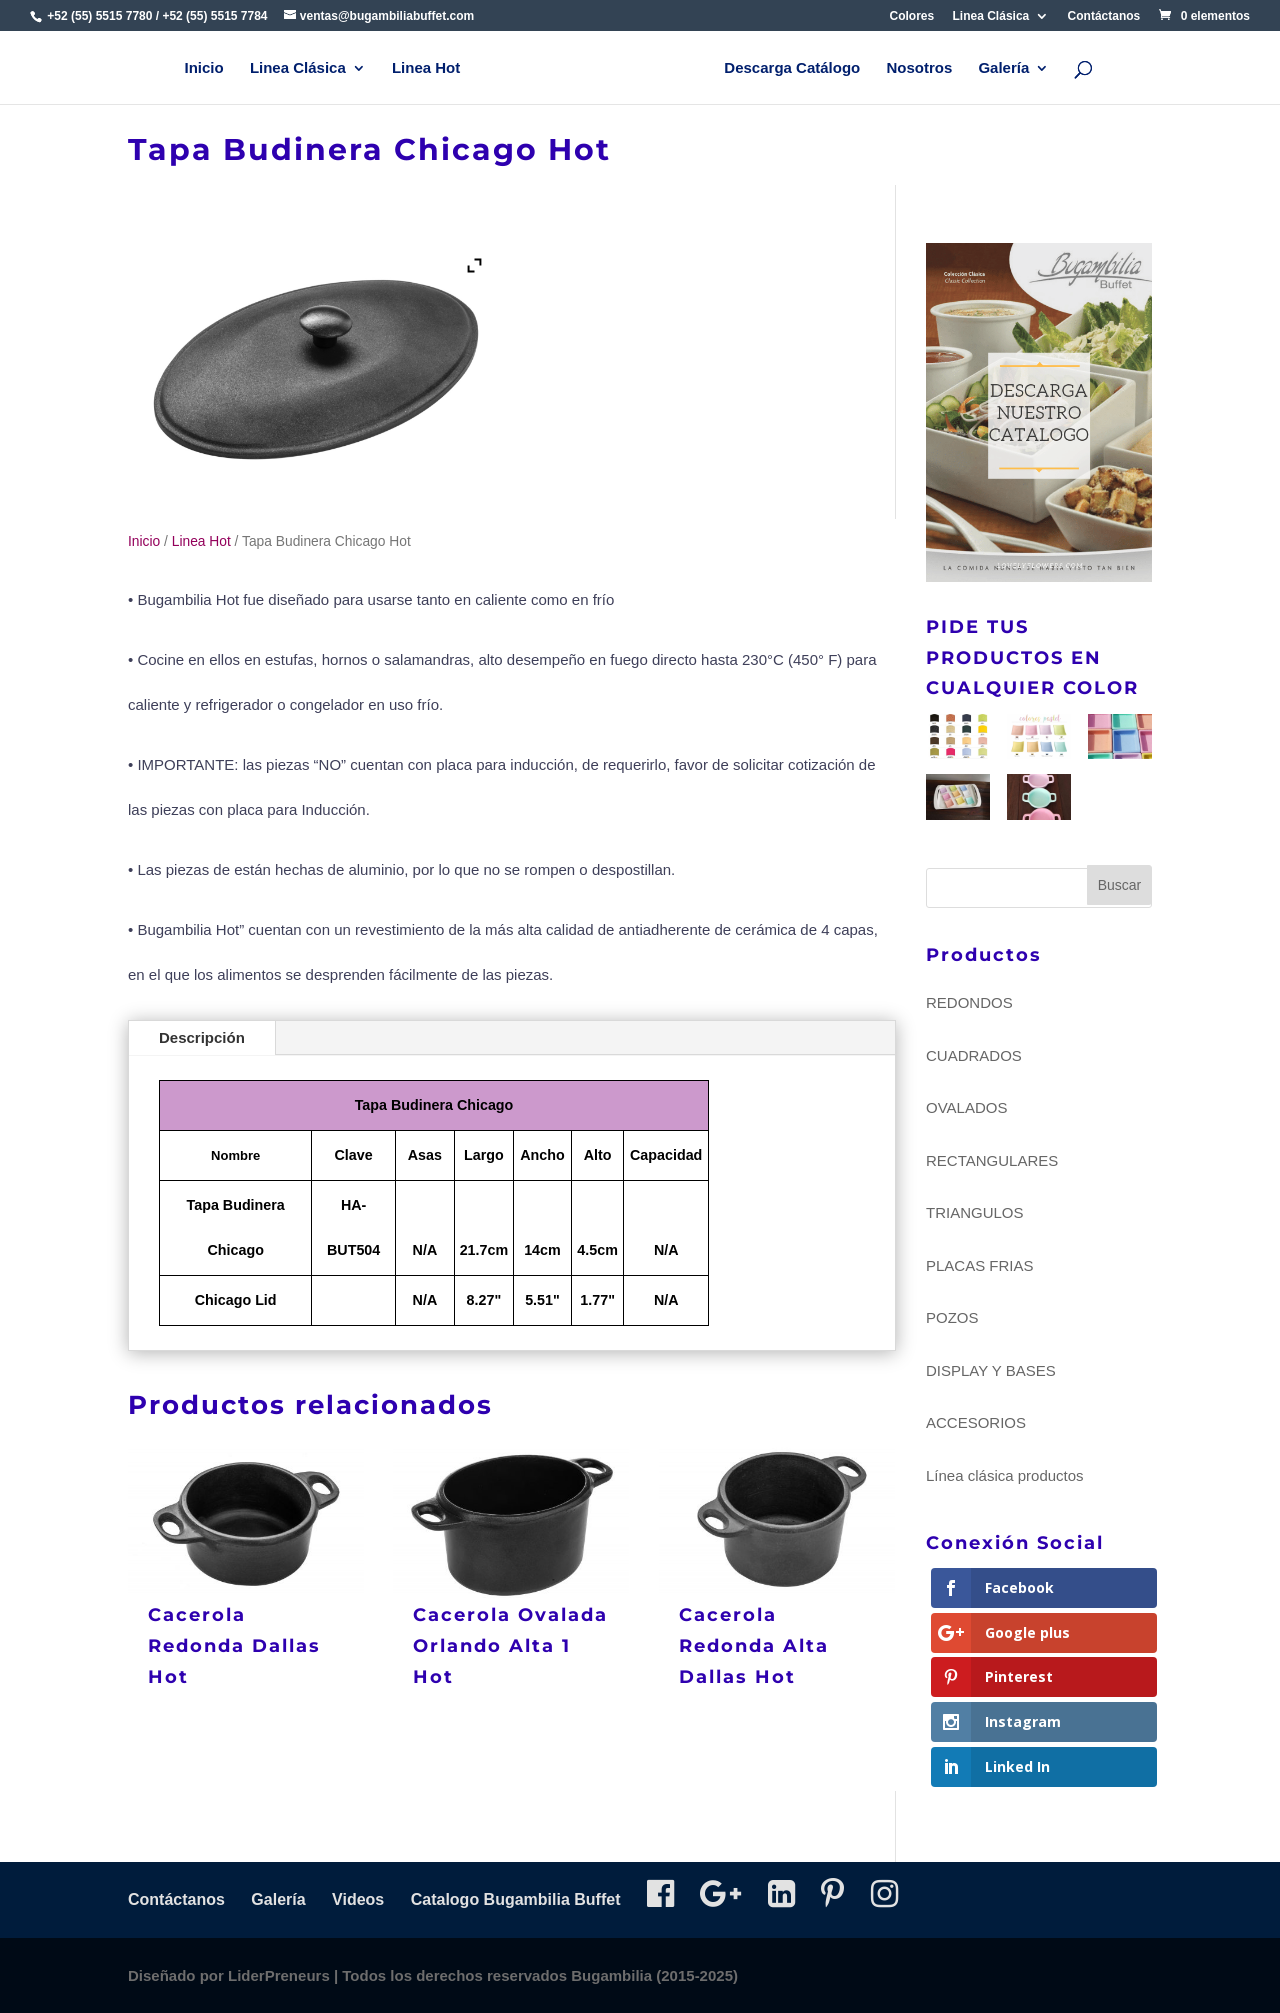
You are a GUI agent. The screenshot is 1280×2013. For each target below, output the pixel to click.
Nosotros (919, 68)
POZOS (952, 1317)
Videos (358, 1899)
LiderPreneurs (279, 1975)
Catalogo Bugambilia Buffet (516, 1899)
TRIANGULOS (975, 1212)
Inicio (204, 68)
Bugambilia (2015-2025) (654, 1975)
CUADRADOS (974, 1055)
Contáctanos (1104, 16)
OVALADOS (966, 1107)
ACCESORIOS (976, 1422)
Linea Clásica (991, 16)
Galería (1003, 68)
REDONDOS (969, 1002)
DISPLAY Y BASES (991, 1370)
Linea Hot (426, 68)
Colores (912, 16)
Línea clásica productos (1005, 1475)
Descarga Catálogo (792, 68)
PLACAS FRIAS (980, 1265)
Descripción (202, 1037)
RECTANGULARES (992, 1160)
